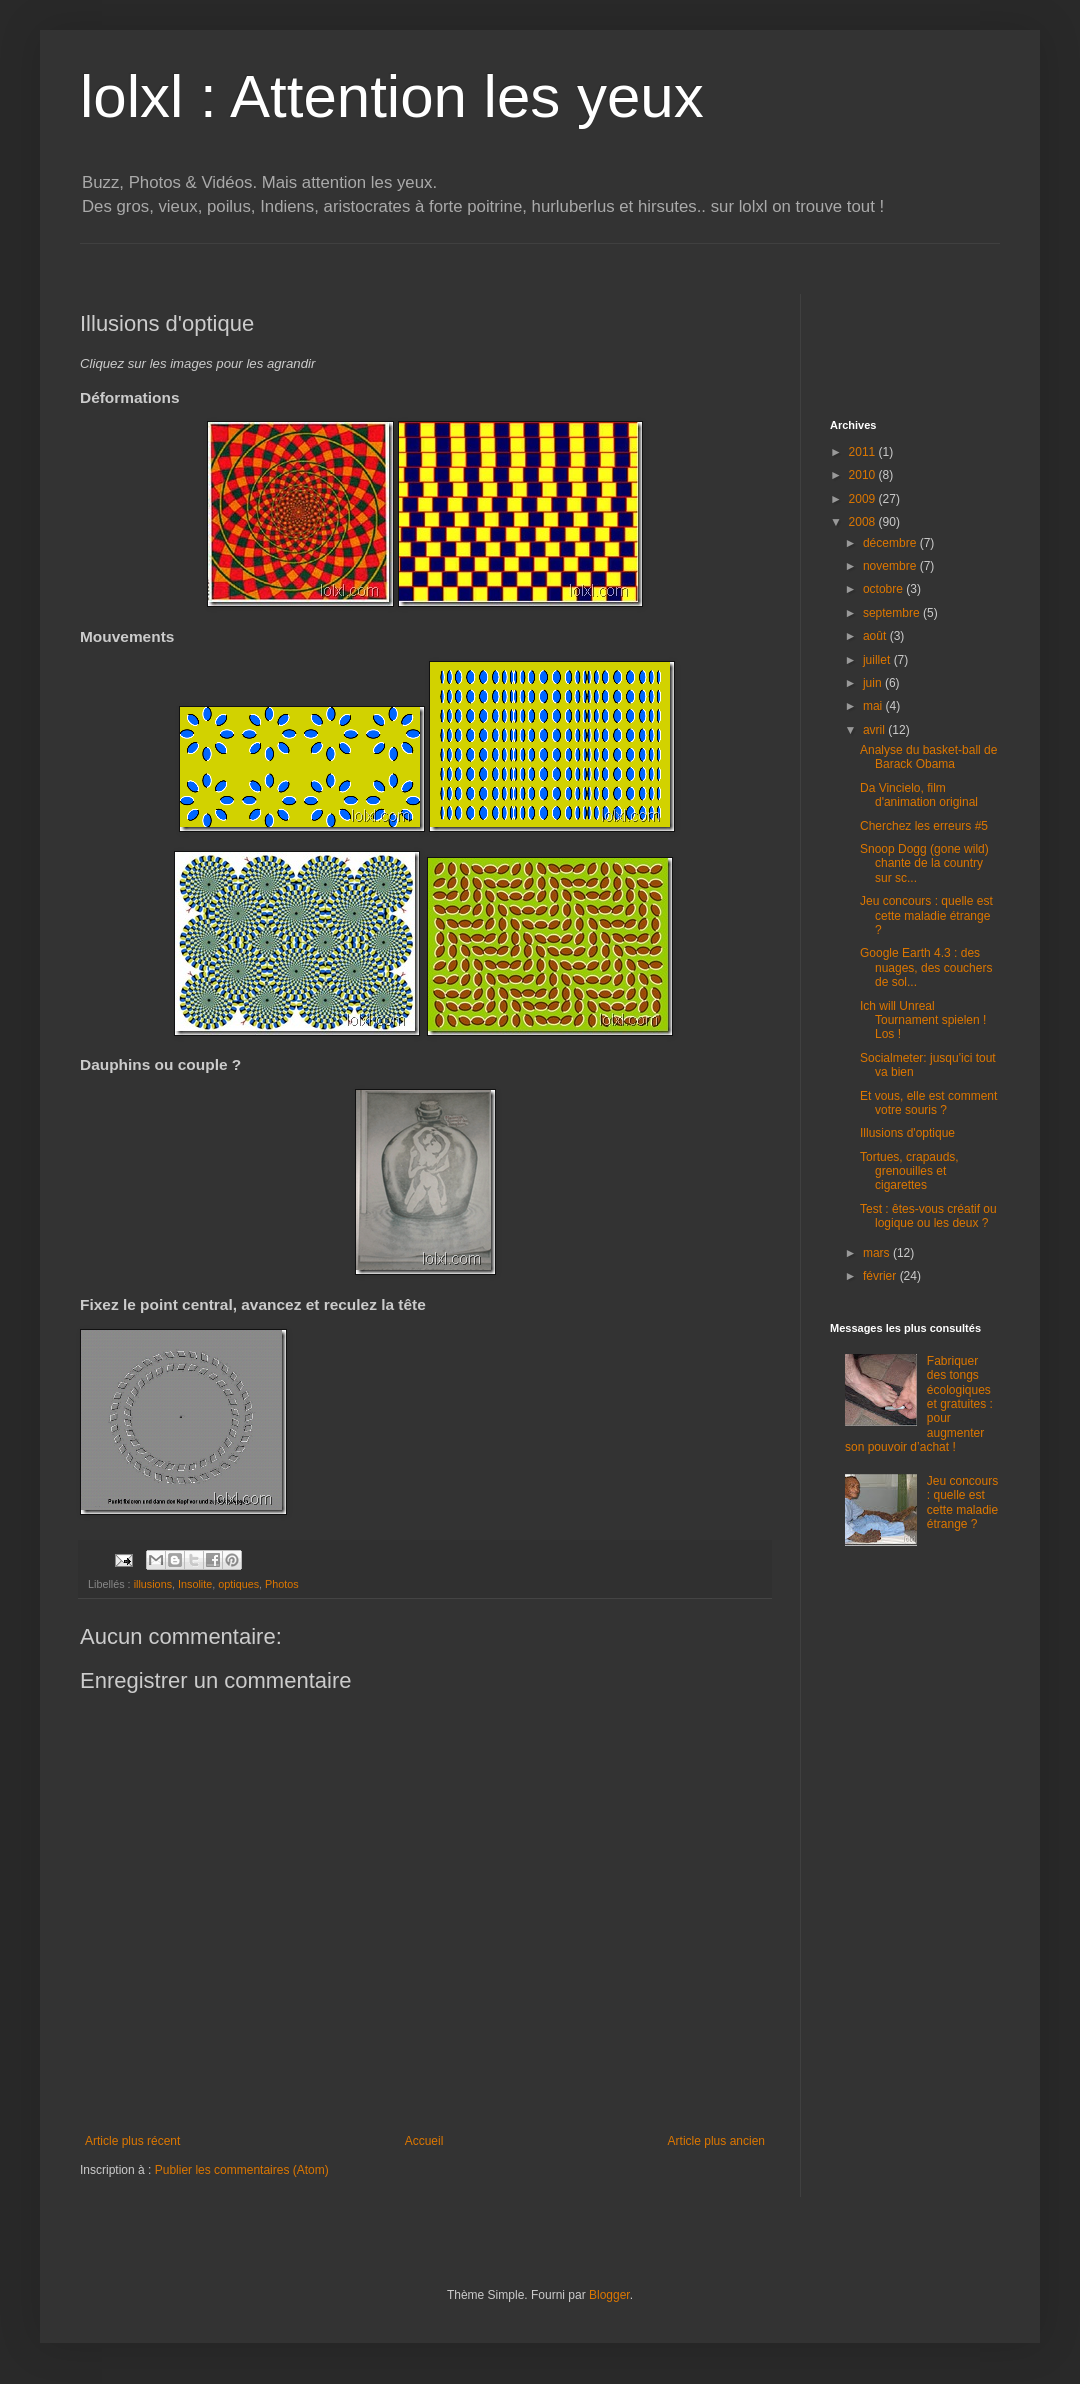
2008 (864, 522)
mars (878, 1253)
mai (874, 706)
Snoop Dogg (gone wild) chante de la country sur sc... (924, 863)
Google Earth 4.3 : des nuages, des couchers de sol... (926, 967)
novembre (891, 566)
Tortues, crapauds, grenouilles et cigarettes (909, 1171)
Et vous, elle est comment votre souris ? (928, 1103)
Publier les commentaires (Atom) (242, 2170)
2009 (864, 499)
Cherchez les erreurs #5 (924, 826)
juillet (878, 660)
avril (875, 730)
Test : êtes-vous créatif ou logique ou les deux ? (928, 1216)
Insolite (195, 1584)
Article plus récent (132, 2141)
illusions (153, 1584)
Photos (282, 1584)
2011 (864, 452)
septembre (893, 613)
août (876, 636)
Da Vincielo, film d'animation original (919, 795)
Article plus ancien (716, 2141)
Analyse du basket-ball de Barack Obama (928, 757)
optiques (238, 1584)
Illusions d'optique (907, 1133)
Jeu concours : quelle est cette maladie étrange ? (926, 915)
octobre (884, 589)
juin (874, 683)
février (881, 1276)
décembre (891, 543)
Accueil (424, 2141)
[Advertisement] (910, 339)
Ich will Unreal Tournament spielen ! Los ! (923, 1020)
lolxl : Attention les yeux (392, 96)
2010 (864, 475)
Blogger (609, 2295)
